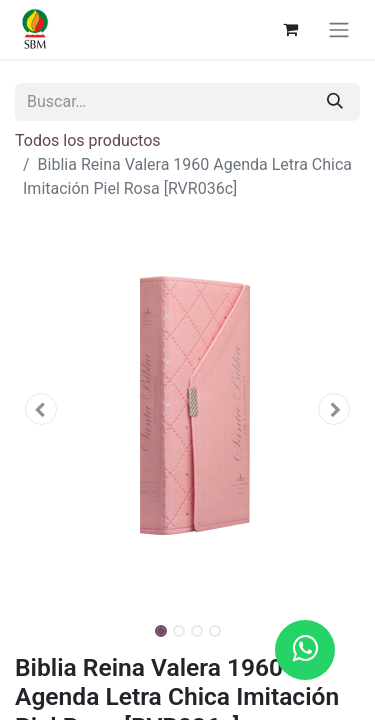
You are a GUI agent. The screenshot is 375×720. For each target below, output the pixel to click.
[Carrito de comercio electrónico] (290, 29)
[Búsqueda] (335, 102)
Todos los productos (88, 140)
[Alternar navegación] (339, 29)
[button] (41, 409)
